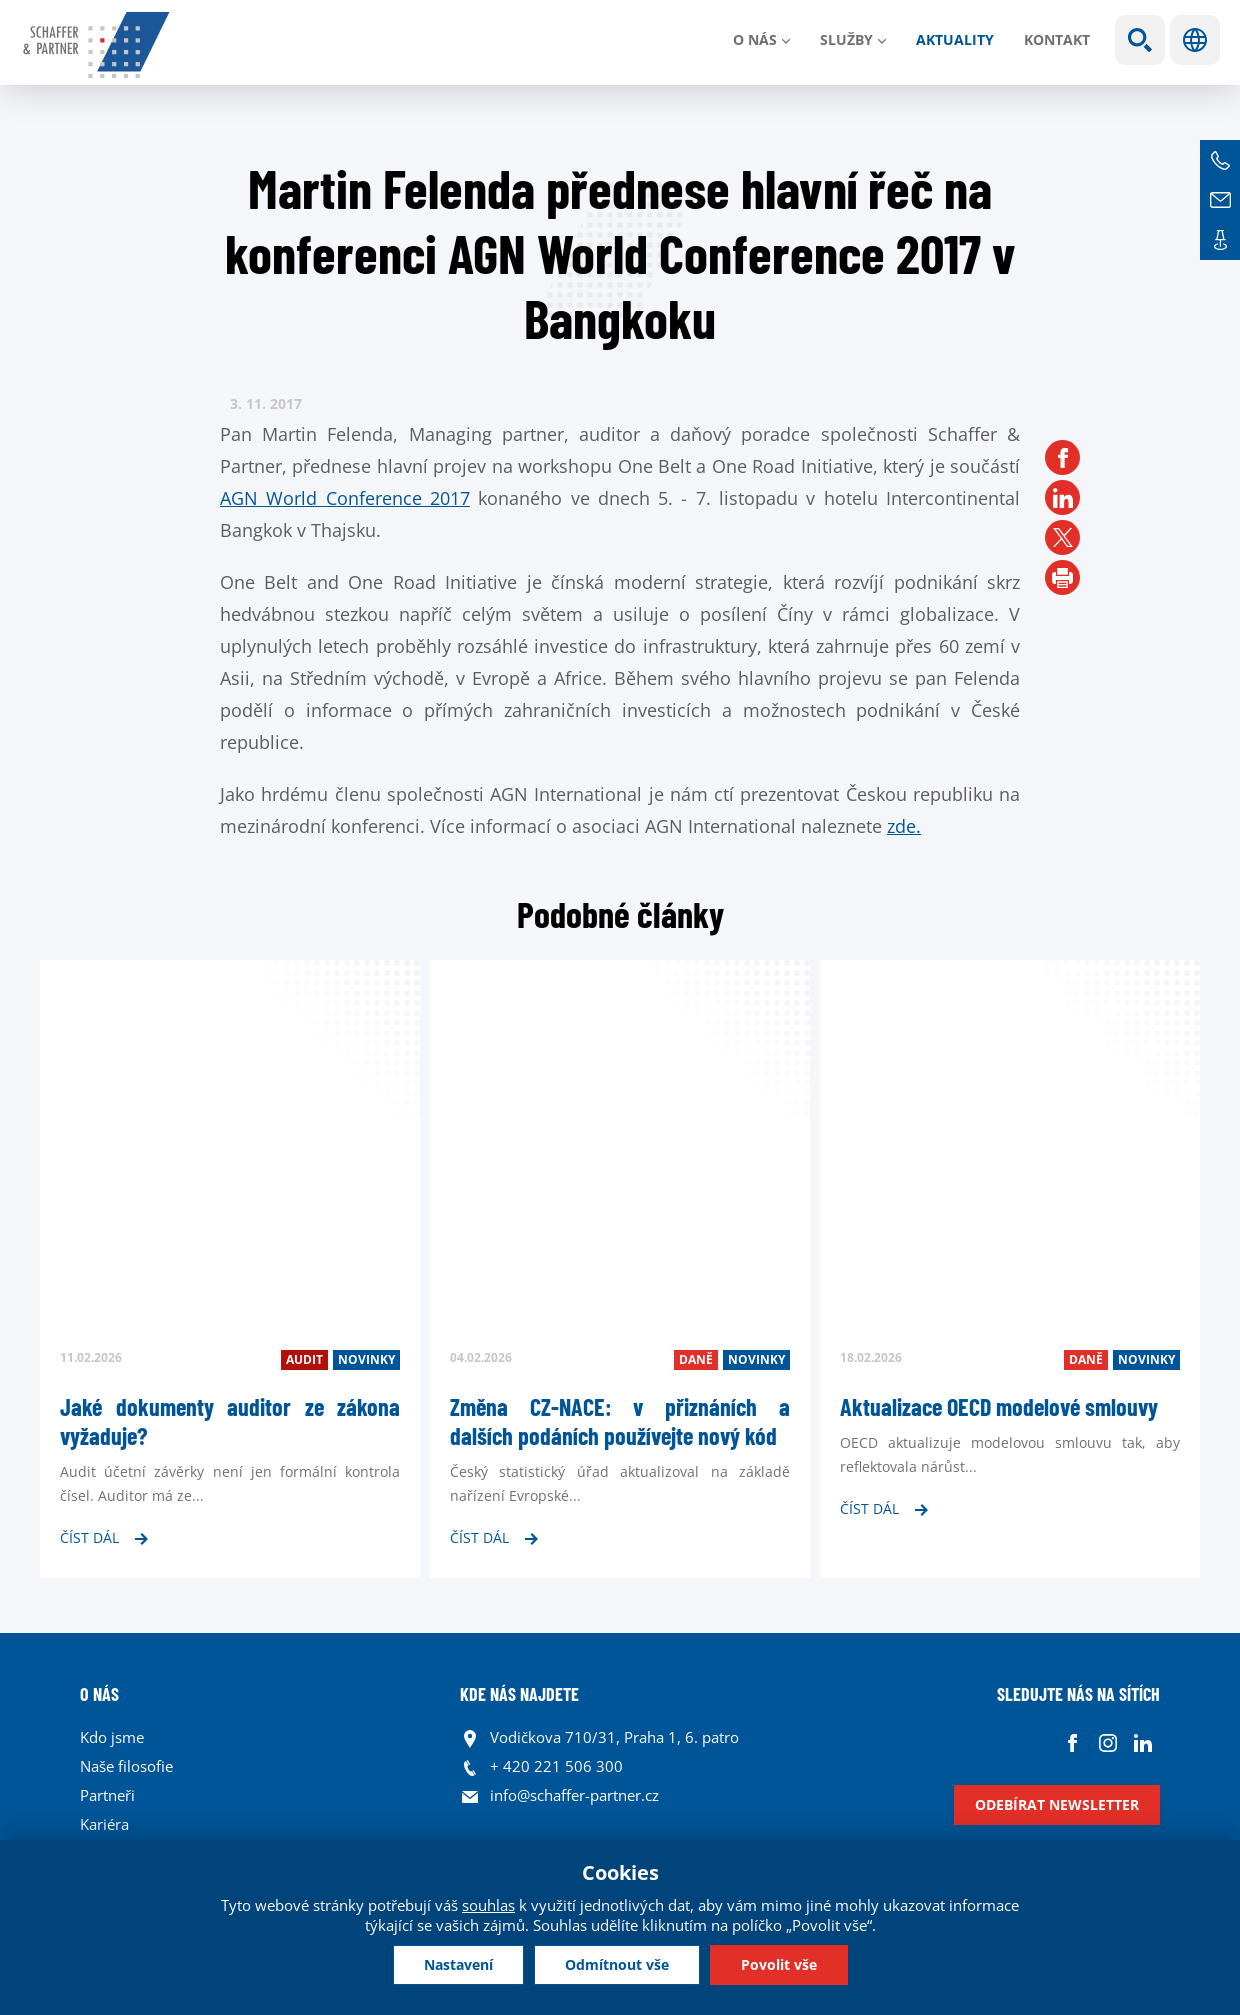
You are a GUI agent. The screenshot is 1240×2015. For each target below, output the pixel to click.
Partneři (107, 1795)
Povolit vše (779, 1964)
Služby (846, 39)
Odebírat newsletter (1057, 1804)
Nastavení (458, 1964)
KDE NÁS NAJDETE (519, 1694)
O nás (755, 39)
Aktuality (955, 39)
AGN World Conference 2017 (345, 498)
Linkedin (1142, 1742)
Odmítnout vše (617, 1964)
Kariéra (104, 1824)
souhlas (488, 1905)
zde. (904, 826)
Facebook (1072, 1742)
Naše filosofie (126, 1766)
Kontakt (1057, 39)
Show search (1140, 40)
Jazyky (1195, 40)
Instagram (1107, 1742)
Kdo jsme (112, 1737)
